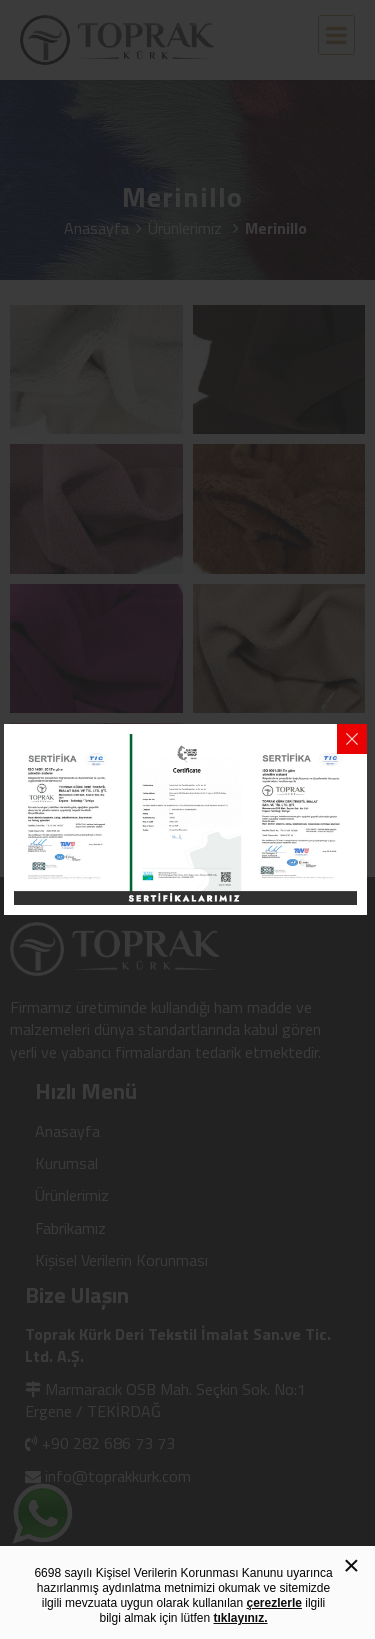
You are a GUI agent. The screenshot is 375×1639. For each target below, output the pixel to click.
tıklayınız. (241, 1618)
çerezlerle (274, 1603)
